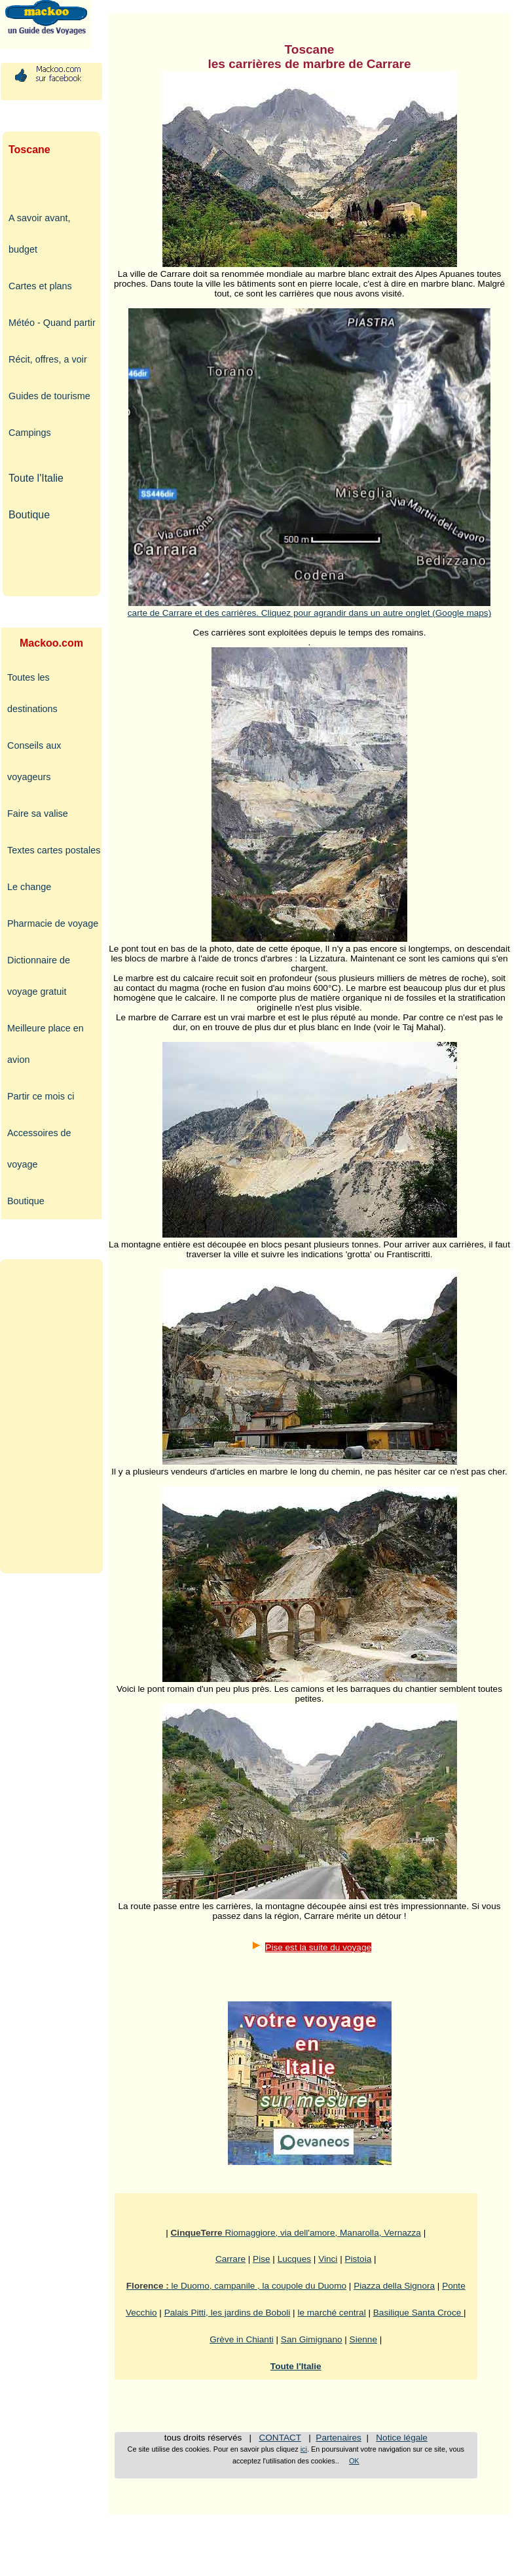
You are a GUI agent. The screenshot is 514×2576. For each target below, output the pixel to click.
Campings (30, 432)
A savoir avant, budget (39, 234)
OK (354, 2461)
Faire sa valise (37, 813)
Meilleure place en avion (45, 1044)
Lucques (294, 2259)
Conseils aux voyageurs (34, 761)
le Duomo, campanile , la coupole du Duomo (236, 2286)
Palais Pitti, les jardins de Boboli (227, 2312)
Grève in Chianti (241, 2339)
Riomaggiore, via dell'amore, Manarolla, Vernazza (296, 2233)
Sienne (363, 2339)
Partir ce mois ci (40, 1096)
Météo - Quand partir (52, 322)
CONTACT (280, 2437)
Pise (261, 2259)
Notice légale (402, 2437)
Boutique (29, 514)
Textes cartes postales (53, 850)
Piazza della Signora (394, 2286)
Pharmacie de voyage (52, 923)
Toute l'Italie (36, 478)
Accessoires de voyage (39, 1149)
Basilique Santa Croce (418, 2312)
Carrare (230, 2259)
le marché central (331, 2312)
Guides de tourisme (49, 396)
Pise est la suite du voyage (318, 1947)
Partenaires (338, 2437)
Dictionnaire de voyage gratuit (38, 976)
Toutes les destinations (32, 693)
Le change (29, 887)
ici (304, 2449)
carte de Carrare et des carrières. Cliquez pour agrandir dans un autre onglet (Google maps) (309, 608)
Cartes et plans (40, 286)
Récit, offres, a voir (48, 359)
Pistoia (357, 2259)
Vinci (327, 2259)
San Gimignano (311, 2339)
